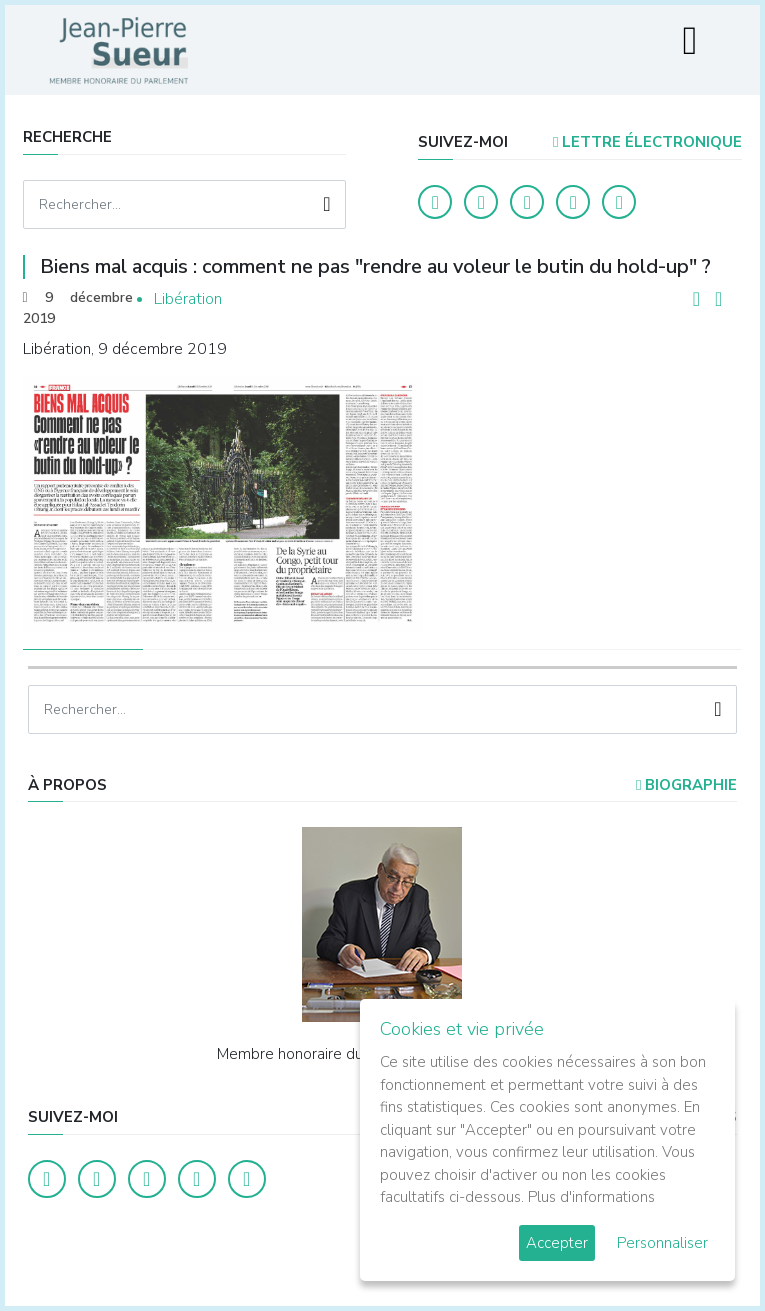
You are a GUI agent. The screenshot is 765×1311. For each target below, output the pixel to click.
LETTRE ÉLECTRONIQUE (647, 142)
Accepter (557, 1243)
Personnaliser (662, 1243)
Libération (188, 299)
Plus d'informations (591, 1197)
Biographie (686, 785)
